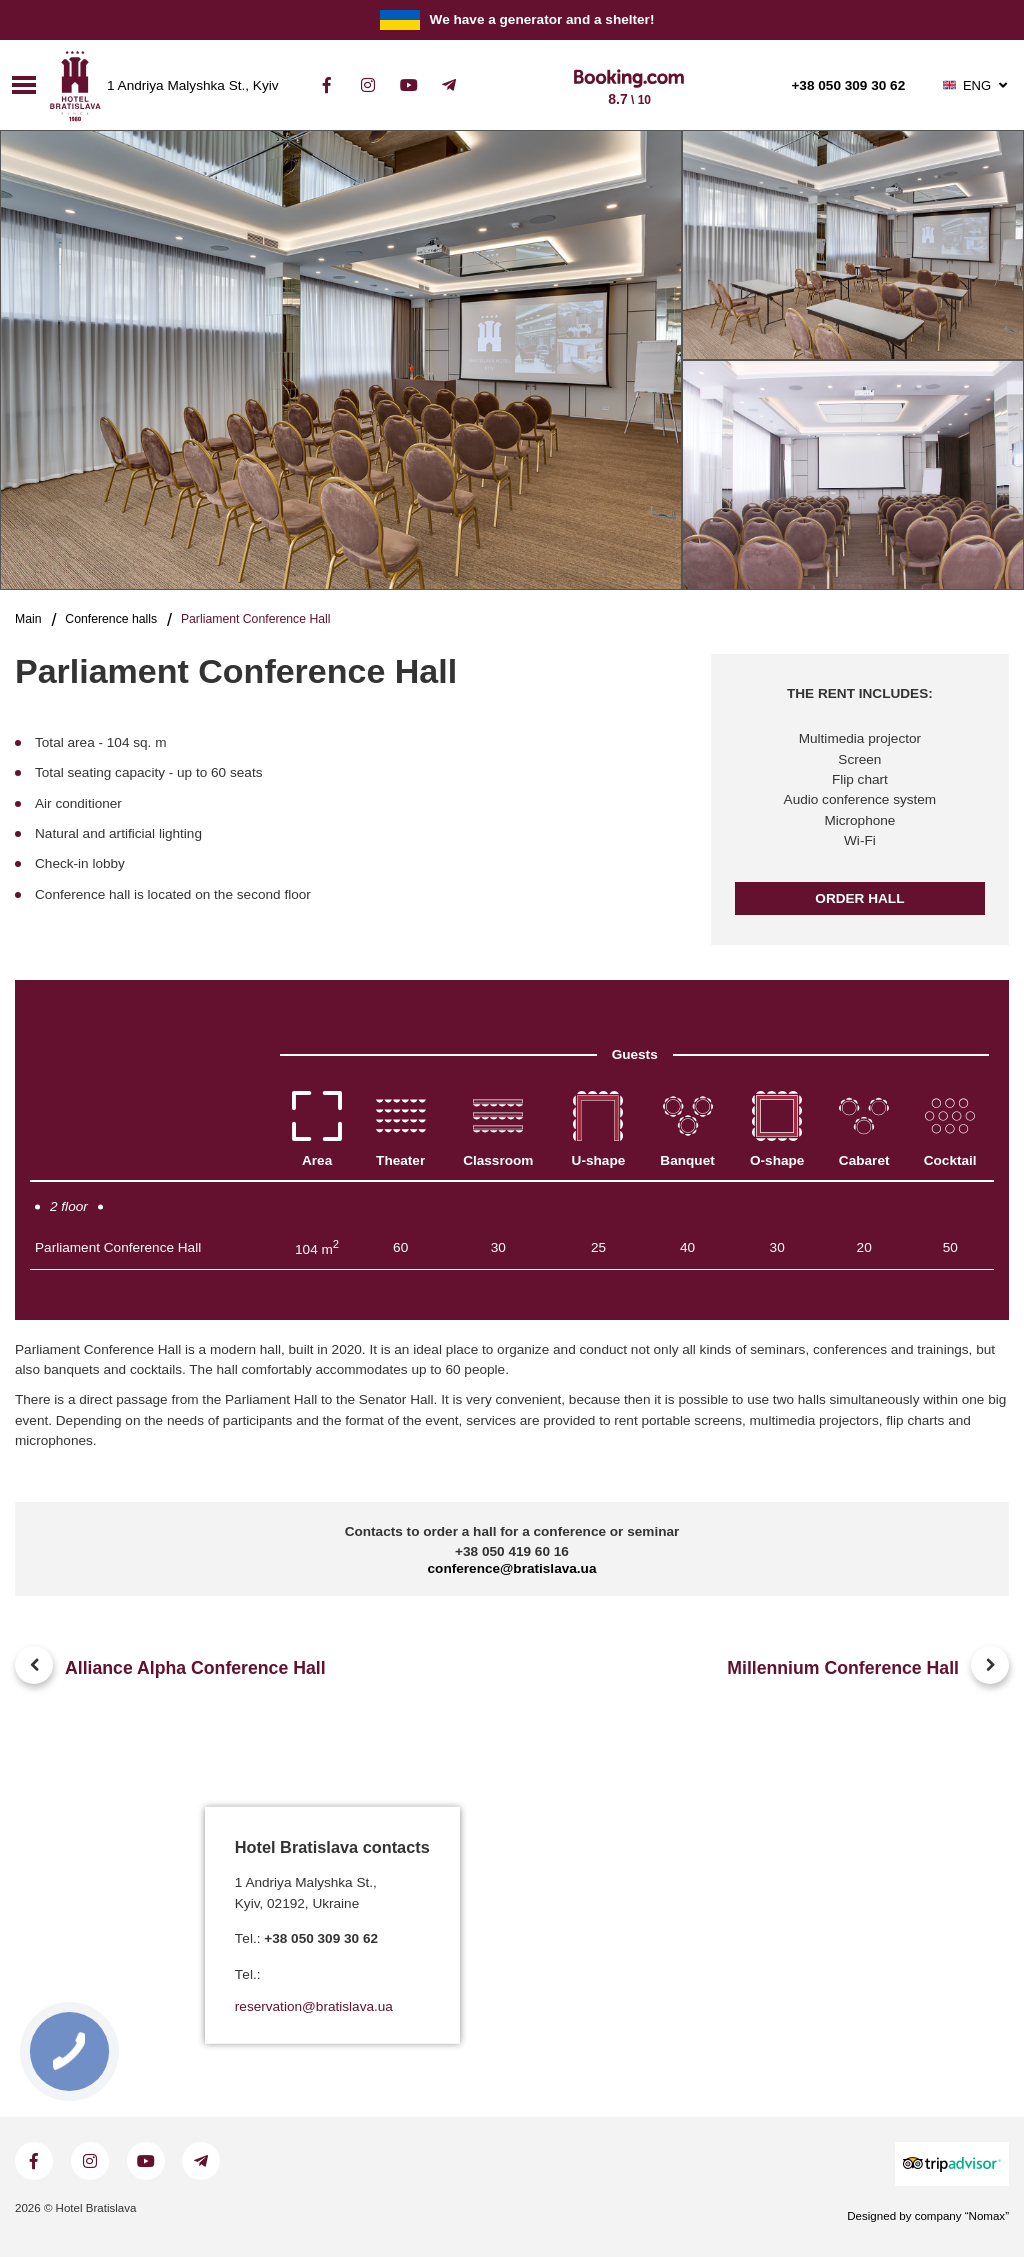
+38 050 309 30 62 (848, 86)
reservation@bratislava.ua (314, 2007)
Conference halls (111, 619)
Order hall (859, 898)
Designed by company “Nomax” (928, 2216)
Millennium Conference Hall (843, 1668)
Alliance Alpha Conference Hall (195, 1668)
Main (28, 619)
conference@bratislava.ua (512, 1569)
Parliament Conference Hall (118, 1247)
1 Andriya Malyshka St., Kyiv (193, 86)
